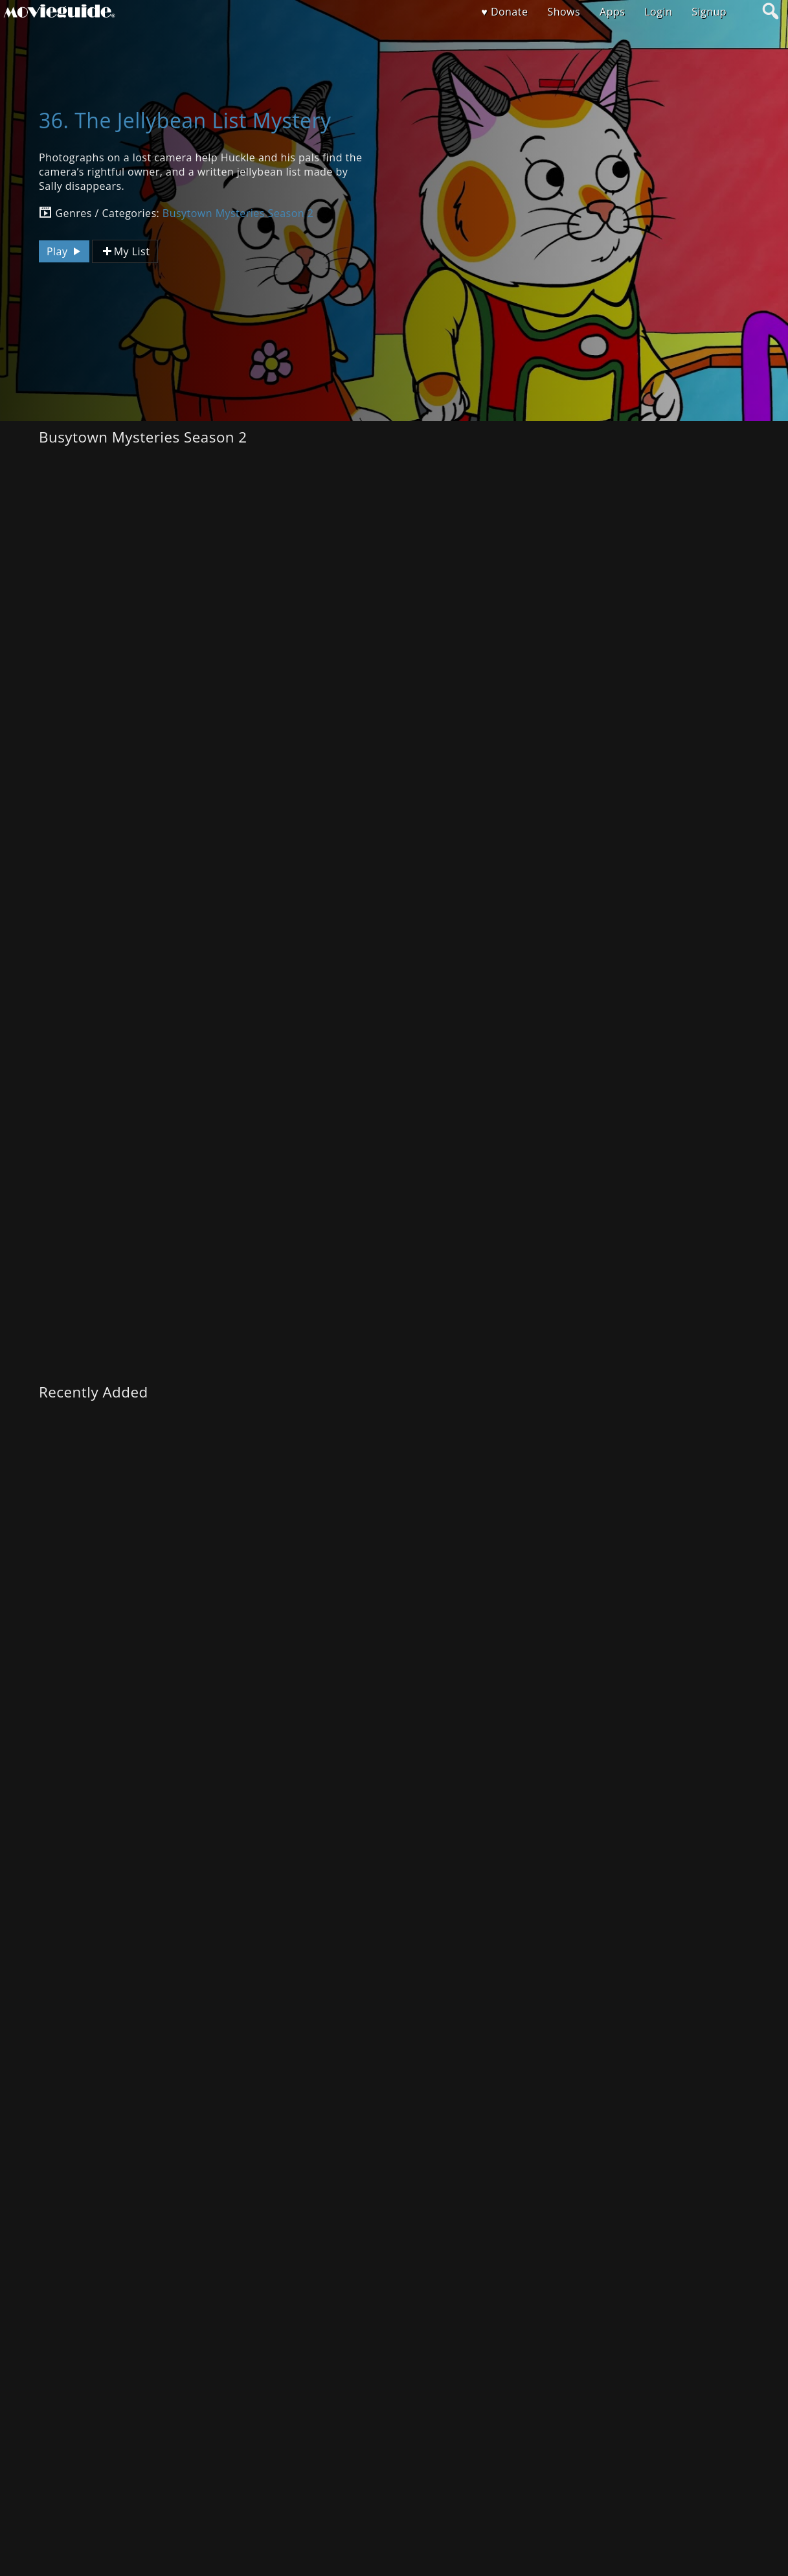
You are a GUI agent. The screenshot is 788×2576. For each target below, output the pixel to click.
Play (65, 251)
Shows (563, 12)
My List (125, 251)
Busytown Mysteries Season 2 (238, 213)
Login (658, 12)
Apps (612, 12)
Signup (709, 12)
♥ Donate (504, 12)
